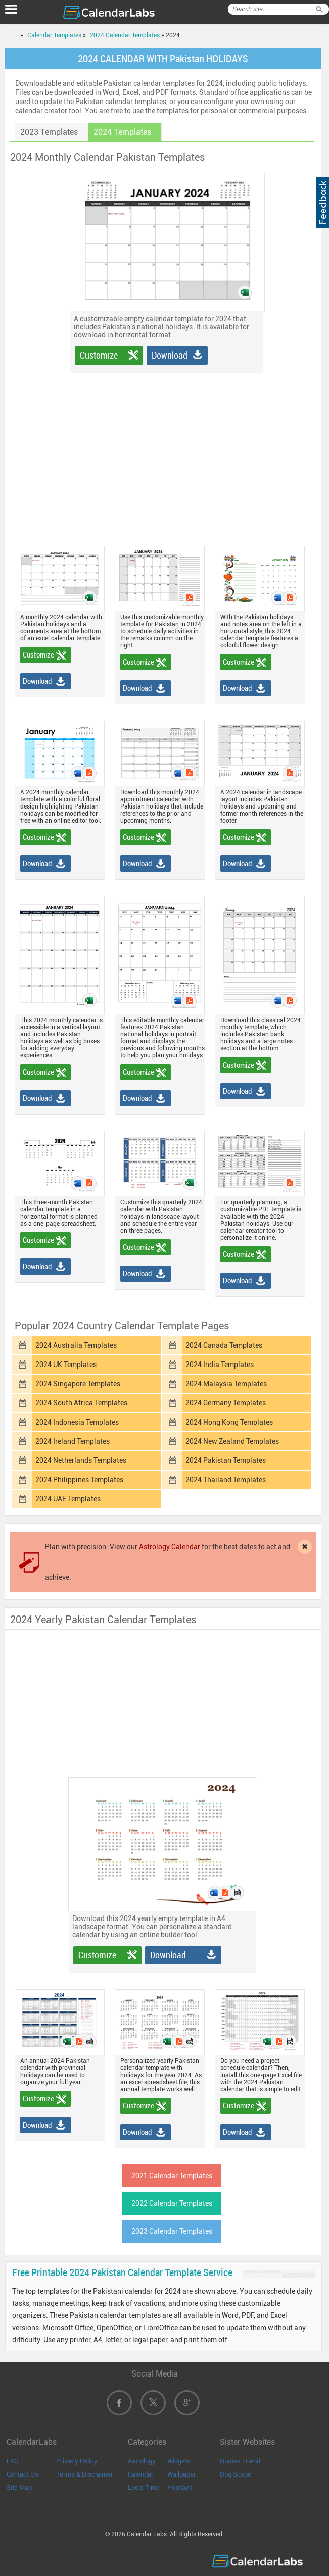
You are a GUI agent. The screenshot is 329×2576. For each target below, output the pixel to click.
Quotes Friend (240, 2461)
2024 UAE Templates (68, 1499)
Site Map (19, 2487)
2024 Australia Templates (76, 1345)
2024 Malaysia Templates (226, 1384)
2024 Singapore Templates (77, 1384)
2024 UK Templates (66, 1364)
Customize (99, 355)
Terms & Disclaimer (84, 2474)
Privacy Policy (77, 2461)
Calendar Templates (54, 35)
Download (169, 355)
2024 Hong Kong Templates (229, 1422)
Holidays (180, 2487)
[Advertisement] (173, 444)
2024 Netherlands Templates (80, 1460)
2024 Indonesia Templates (77, 1422)
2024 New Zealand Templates (232, 1441)
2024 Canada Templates (223, 1345)
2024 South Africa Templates (81, 1403)
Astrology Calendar (169, 1547)
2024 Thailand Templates (225, 1480)
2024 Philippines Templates (79, 1480)
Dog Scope (235, 2474)
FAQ (13, 2461)
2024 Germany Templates (225, 1403)
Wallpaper (181, 2474)
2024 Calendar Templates (125, 35)
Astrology (142, 2461)
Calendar (141, 2474)
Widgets (179, 2461)
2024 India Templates (219, 1364)
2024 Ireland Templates (72, 1441)
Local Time (144, 2487)
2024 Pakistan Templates (225, 1460)
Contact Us (22, 2474)
